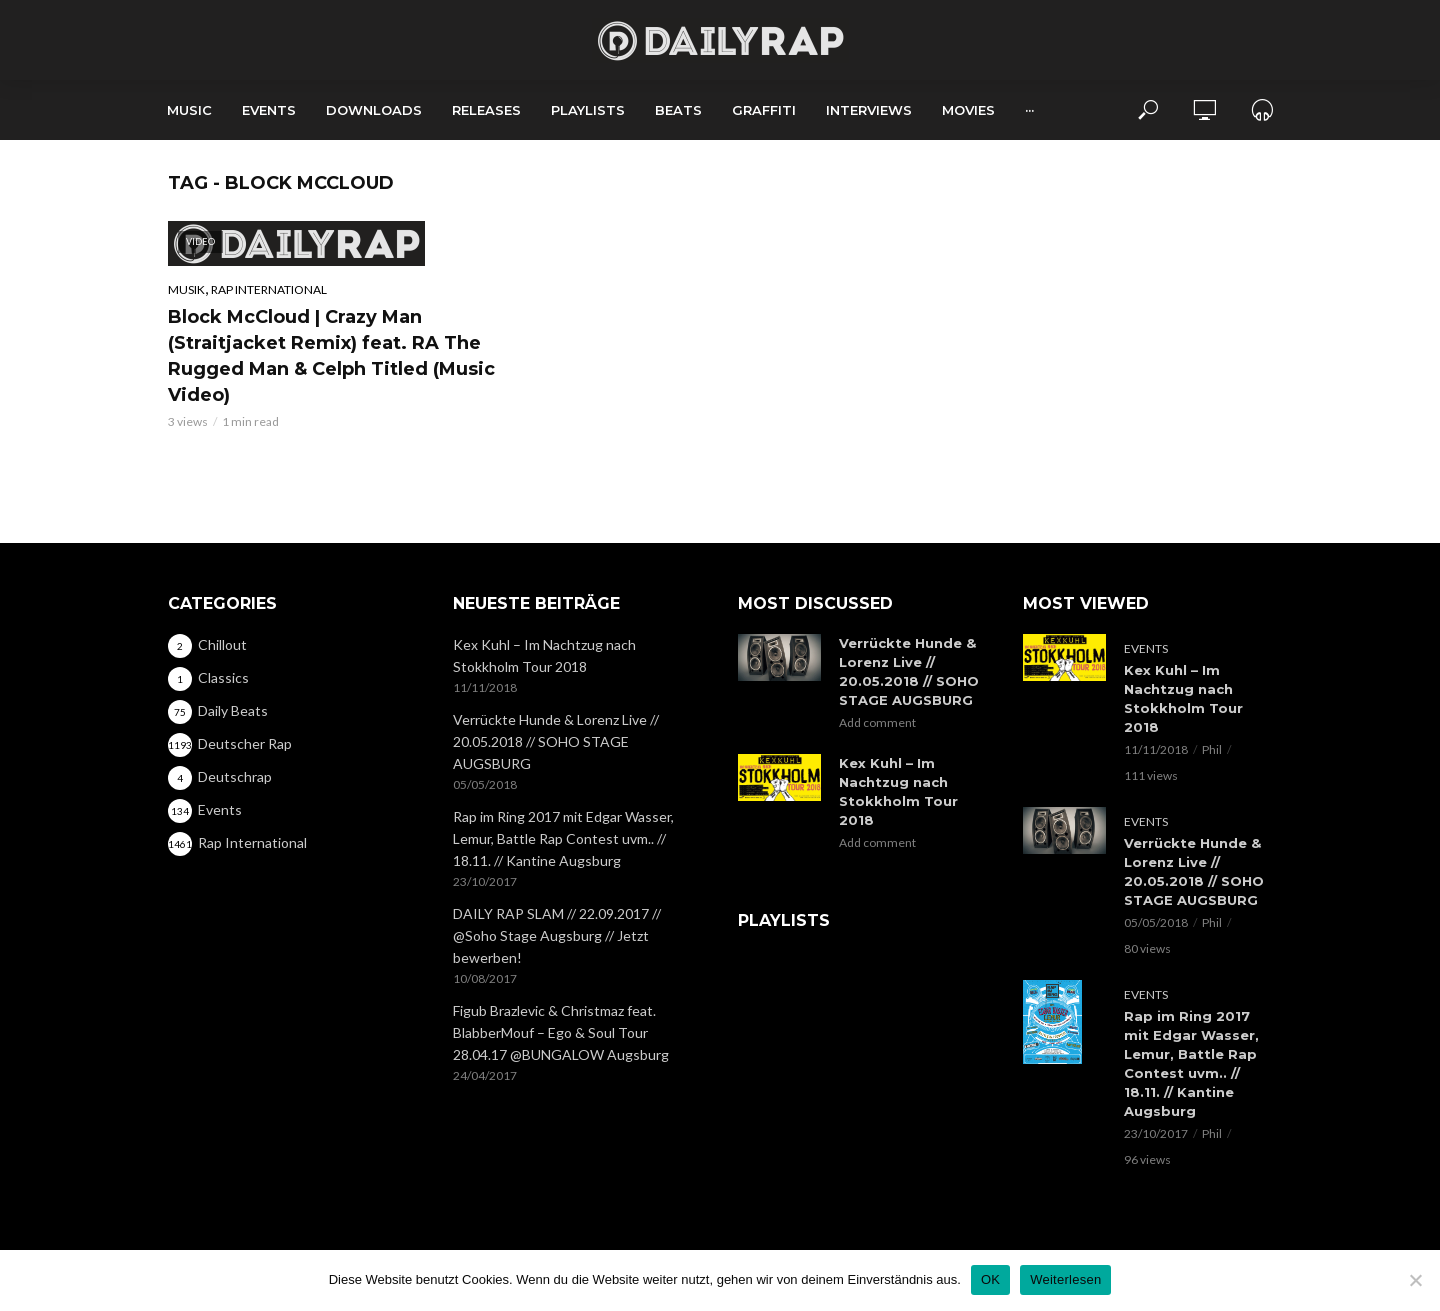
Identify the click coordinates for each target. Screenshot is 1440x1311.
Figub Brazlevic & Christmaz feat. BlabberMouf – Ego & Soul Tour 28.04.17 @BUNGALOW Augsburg (561, 1032)
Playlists (588, 110)
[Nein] (1415, 1280)
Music (189, 110)
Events (269, 110)
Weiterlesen (1065, 1279)
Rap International (269, 289)
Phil (1212, 749)
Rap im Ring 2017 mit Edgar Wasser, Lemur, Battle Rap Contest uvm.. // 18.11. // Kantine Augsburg (563, 838)
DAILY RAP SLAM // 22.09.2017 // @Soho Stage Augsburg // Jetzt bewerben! (557, 935)
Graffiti (764, 110)
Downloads (374, 110)
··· (1029, 110)
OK (990, 1279)
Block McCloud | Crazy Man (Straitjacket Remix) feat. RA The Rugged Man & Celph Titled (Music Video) (331, 356)
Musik (186, 289)
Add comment (877, 722)
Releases (486, 110)
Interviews (869, 110)
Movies (968, 110)
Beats (678, 110)
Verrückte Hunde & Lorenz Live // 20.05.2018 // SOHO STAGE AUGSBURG (556, 741)
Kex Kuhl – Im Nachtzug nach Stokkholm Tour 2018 (544, 655)
